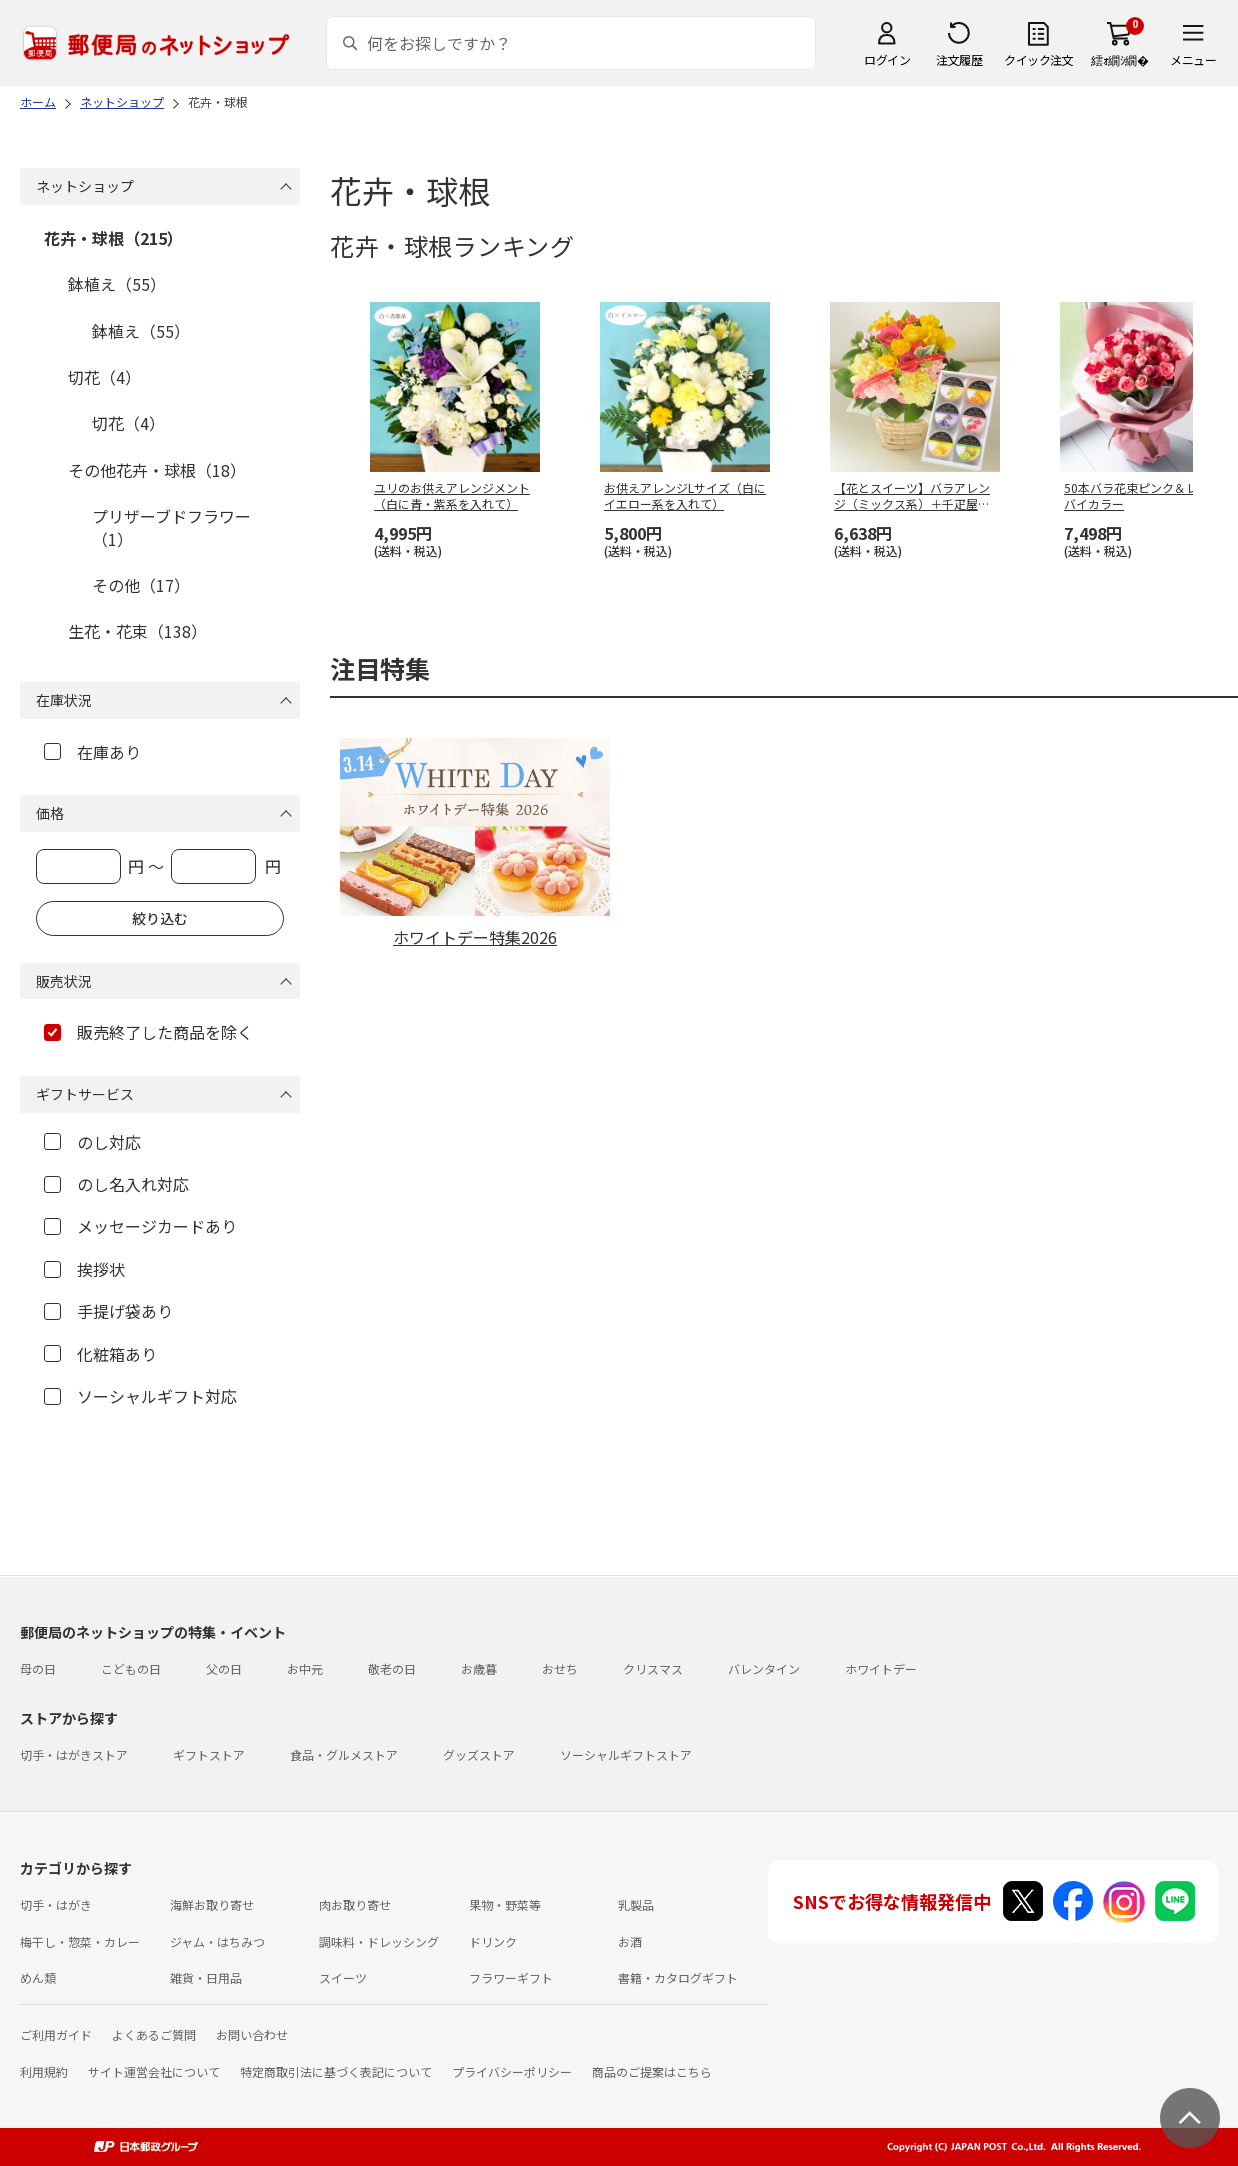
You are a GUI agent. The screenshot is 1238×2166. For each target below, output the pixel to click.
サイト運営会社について (154, 2071)
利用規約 (44, 2071)
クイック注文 (1038, 59)
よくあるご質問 (154, 2034)
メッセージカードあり (140, 1226)
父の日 (224, 1668)
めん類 (38, 1977)
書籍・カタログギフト (678, 1977)
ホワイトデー (881, 1668)
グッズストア (479, 1754)
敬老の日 (392, 1668)
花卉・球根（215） (113, 238)
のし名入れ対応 (116, 1184)
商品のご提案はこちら (652, 2071)
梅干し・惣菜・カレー (80, 1941)
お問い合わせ (252, 2034)
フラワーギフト (511, 1977)
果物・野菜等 (505, 1904)
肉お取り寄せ (355, 1904)
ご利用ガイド (56, 2034)
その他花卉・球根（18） (157, 470)
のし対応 (92, 1142)
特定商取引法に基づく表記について (336, 2071)
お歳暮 (479, 1668)
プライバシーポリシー (512, 2071)
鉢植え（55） (117, 284)
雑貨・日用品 (206, 1977)
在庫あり (92, 752)
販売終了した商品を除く (148, 1032)
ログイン (887, 59)
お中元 (305, 1668)
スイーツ (343, 1977)
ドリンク (493, 1941)
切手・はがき (56, 1904)
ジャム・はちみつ (217, 1941)
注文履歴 (959, 59)
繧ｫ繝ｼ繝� (1119, 59)
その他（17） (141, 585)
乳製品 (636, 1904)
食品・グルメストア (344, 1754)
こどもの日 (131, 1668)
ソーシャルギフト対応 (140, 1396)
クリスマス (653, 1668)
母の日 (38, 1668)
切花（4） (104, 377)
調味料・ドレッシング (379, 1941)
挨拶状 (84, 1269)
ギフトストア (209, 1754)
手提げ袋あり (108, 1311)
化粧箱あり (100, 1354)
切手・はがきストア (74, 1754)
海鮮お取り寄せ (212, 1904)
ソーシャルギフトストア (626, 1754)
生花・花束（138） (137, 631)
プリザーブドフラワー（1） (171, 527)
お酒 (630, 1941)
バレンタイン (764, 1668)
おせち (560, 1668)
